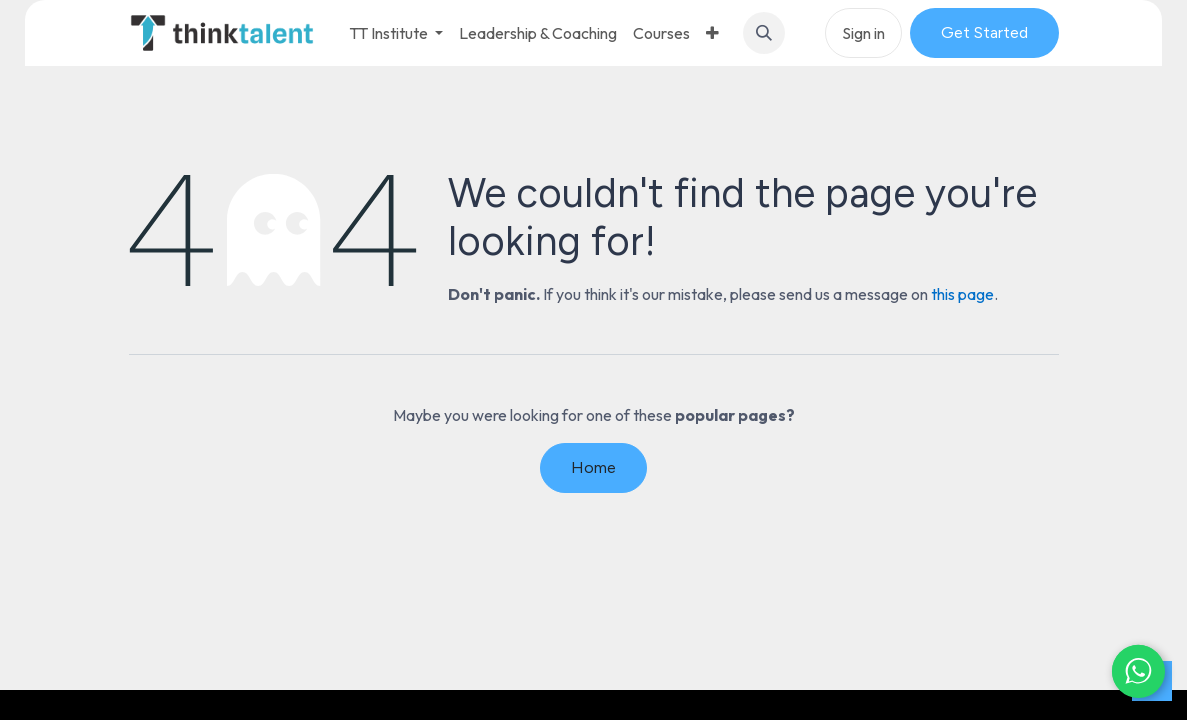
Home (593, 467)
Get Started (984, 32)
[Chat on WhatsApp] (1127, 660)
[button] (764, 33)
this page (962, 294)
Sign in (863, 33)
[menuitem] (538, 33)
